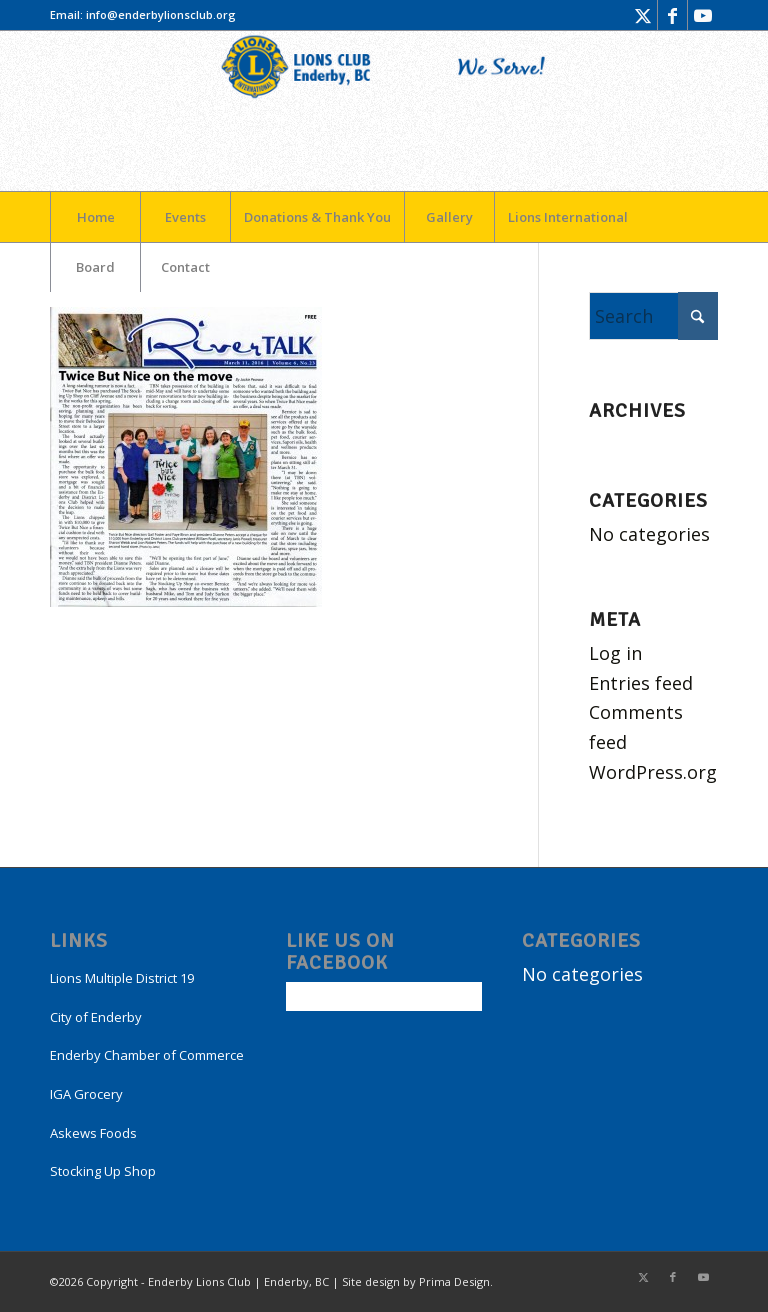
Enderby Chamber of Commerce (147, 1055)
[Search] (653, 316)
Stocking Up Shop (103, 1171)
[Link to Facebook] (672, 15)
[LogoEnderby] (384, 111)
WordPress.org (653, 772)
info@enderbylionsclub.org (161, 14)
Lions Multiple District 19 (122, 978)
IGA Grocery (86, 1094)
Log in (615, 653)
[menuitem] (95, 217)
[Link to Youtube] (703, 15)
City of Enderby (96, 1017)
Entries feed (641, 683)
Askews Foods (93, 1133)
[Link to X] (642, 15)
